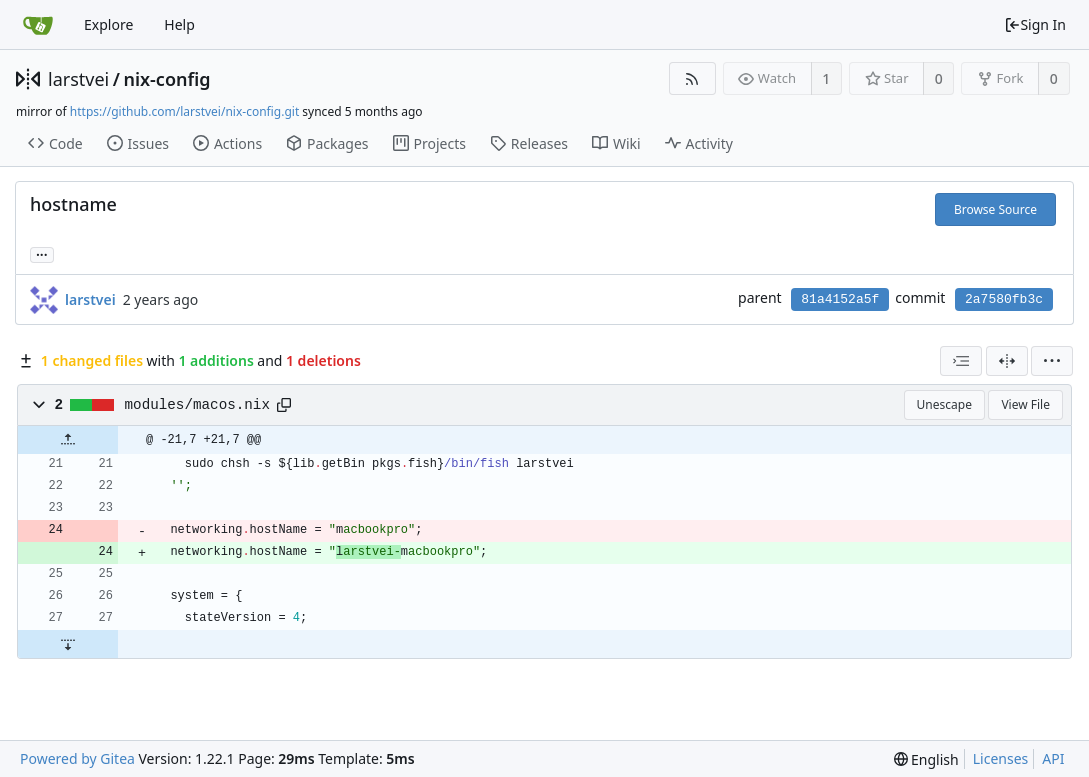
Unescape (944, 404)
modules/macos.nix (197, 405)
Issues (138, 143)
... (42, 253)
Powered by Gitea (77, 758)
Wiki (616, 143)
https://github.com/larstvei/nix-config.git (184, 111)
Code (55, 143)
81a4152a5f (840, 299)
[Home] (38, 25)
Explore (108, 24)
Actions (227, 143)
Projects (429, 143)
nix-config (166, 79)
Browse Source (995, 209)
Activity (699, 143)
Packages (327, 143)
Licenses (1001, 758)
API (1053, 758)
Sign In (1035, 24)
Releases (529, 143)
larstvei (78, 79)
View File (1025, 404)
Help (179, 24)
